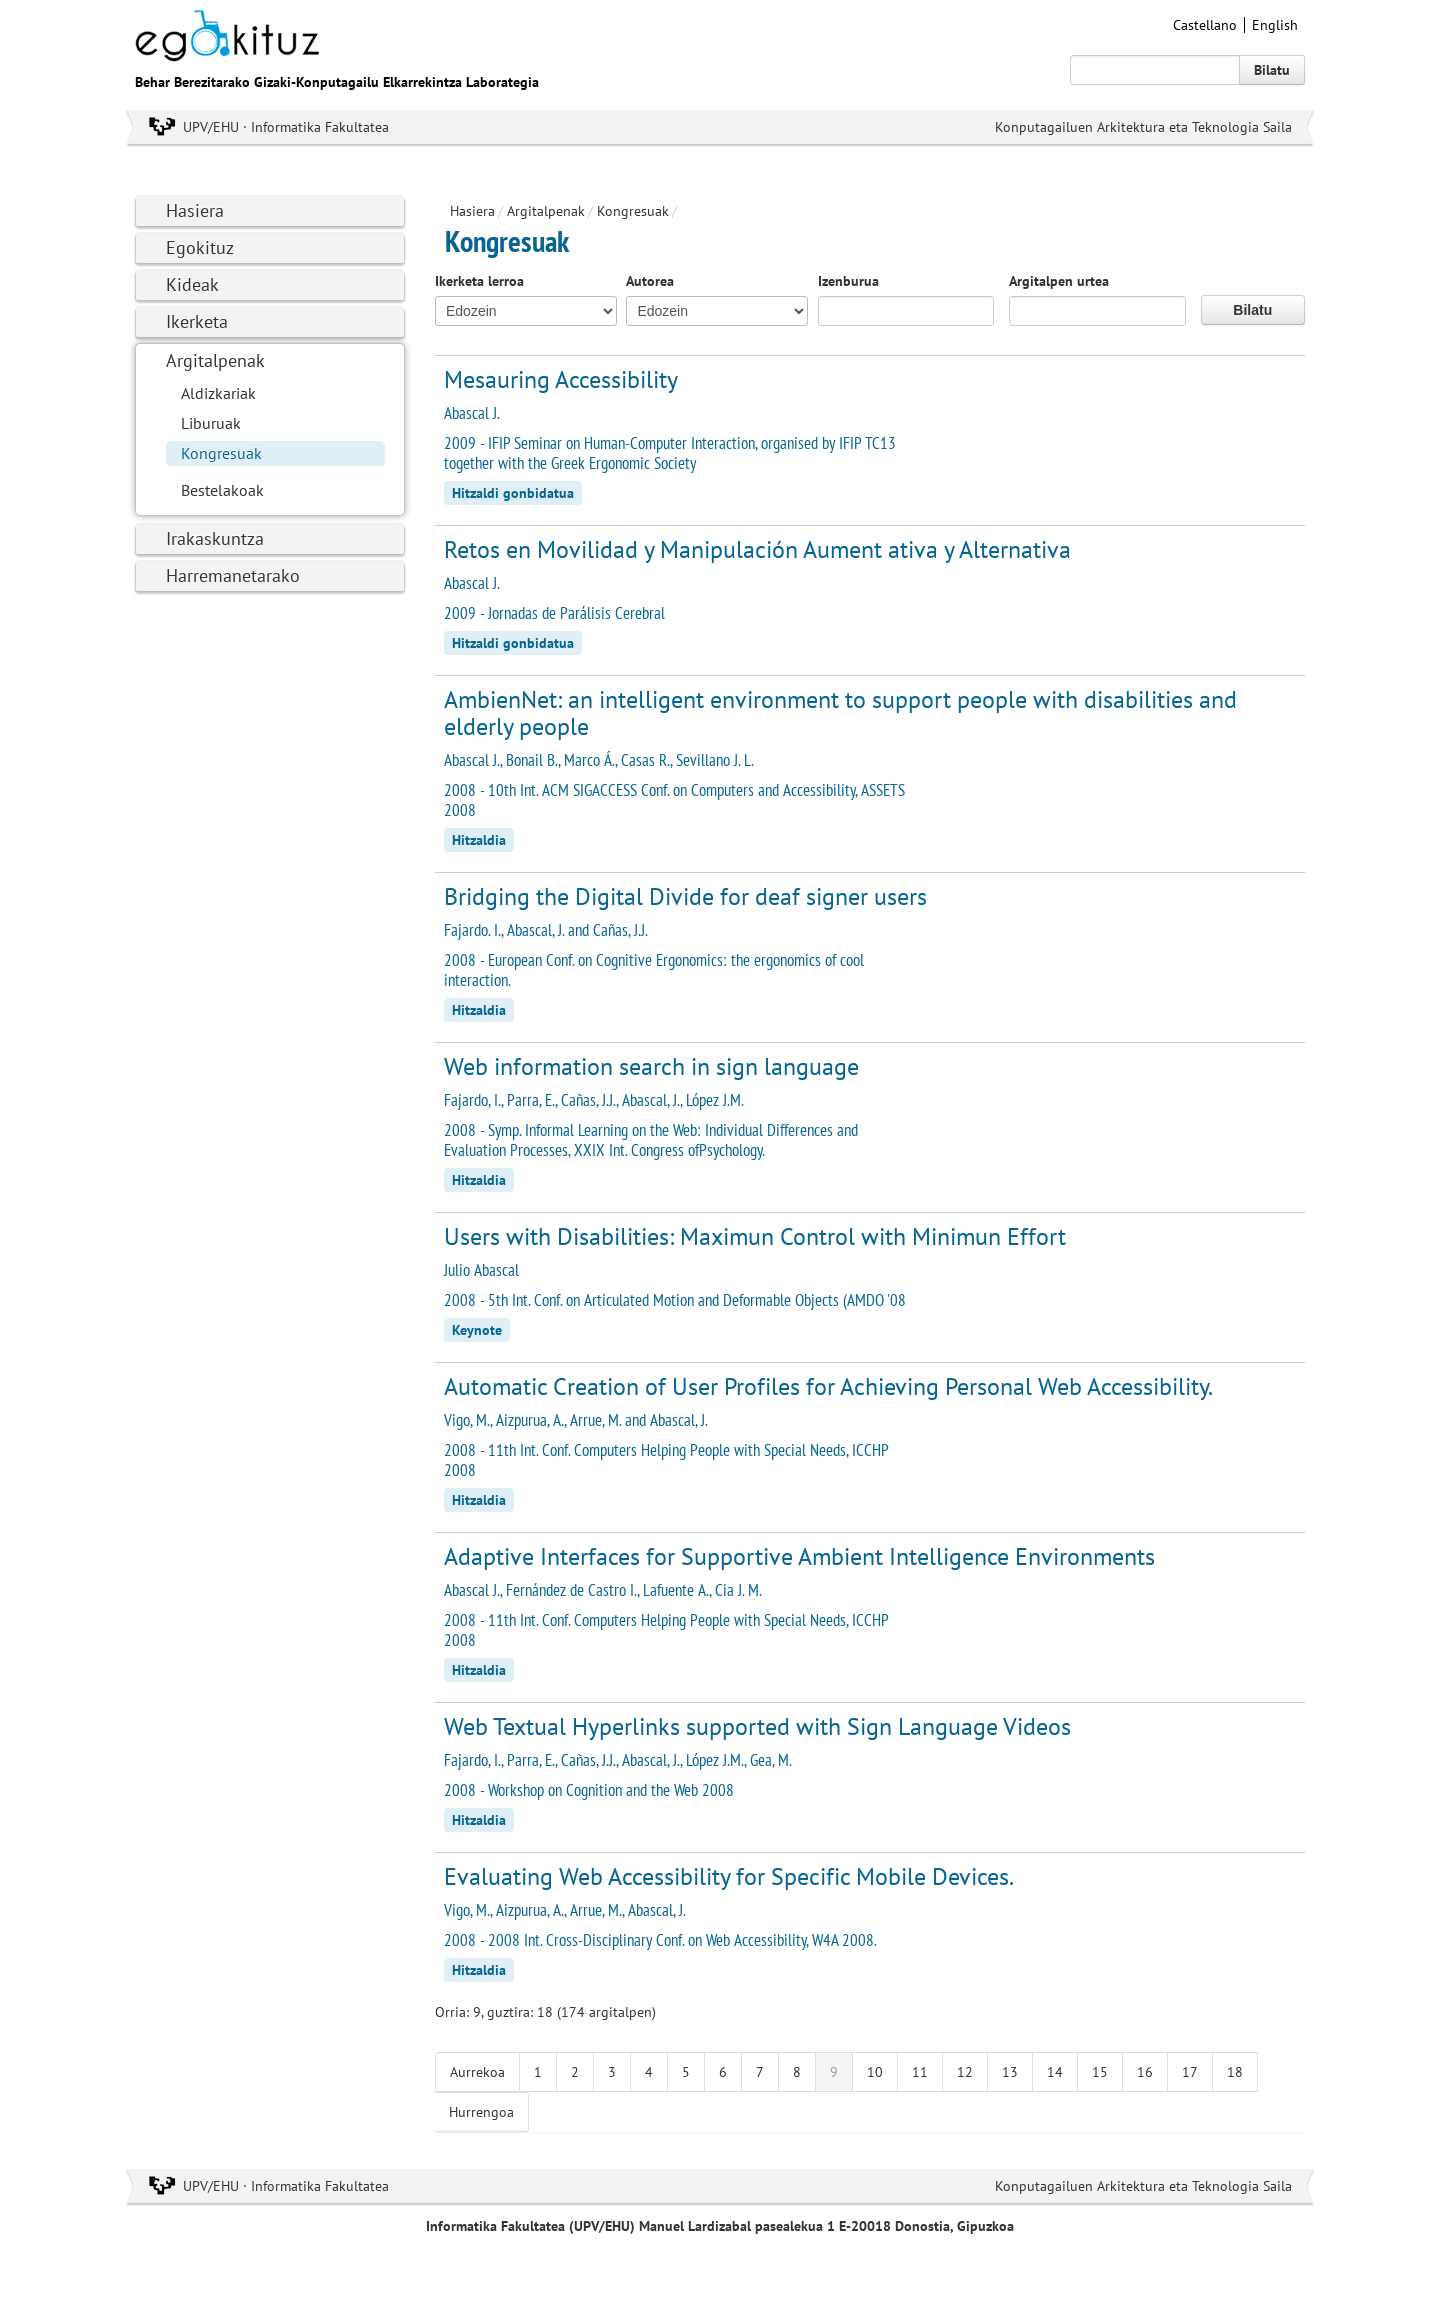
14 (1055, 2072)
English (1275, 25)
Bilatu (1272, 70)
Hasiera (195, 210)
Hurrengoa (481, 2112)
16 (1145, 2072)
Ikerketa (197, 321)
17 (1190, 2072)
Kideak (192, 284)
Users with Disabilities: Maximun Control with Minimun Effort (755, 1236)
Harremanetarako (233, 575)
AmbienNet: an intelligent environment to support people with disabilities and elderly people (840, 713)
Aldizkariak (218, 393)
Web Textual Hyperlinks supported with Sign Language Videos (757, 1726)
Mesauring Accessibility (561, 379)
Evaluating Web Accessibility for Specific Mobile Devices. (729, 1876)
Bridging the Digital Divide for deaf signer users (685, 896)
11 (920, 2072)
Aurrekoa (477, 2072)
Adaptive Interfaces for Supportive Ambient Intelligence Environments (799, 1556)
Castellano (1205, 25)
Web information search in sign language (651, 1066)
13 (1010, 2072)
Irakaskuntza (215, 538)
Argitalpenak (215, 360)
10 (875, 2072)
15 (1100, 2072)
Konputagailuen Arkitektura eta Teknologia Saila (1143, 127)
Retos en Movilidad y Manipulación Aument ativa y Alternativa (757, 549)
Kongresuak (221, 453)
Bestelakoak (222, 490)
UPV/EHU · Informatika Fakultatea (286, 127)
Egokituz (200, 247)
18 (1235, 2072)
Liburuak (211, 423)
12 (965, 2072)
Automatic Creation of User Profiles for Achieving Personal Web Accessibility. (828, 1386)
